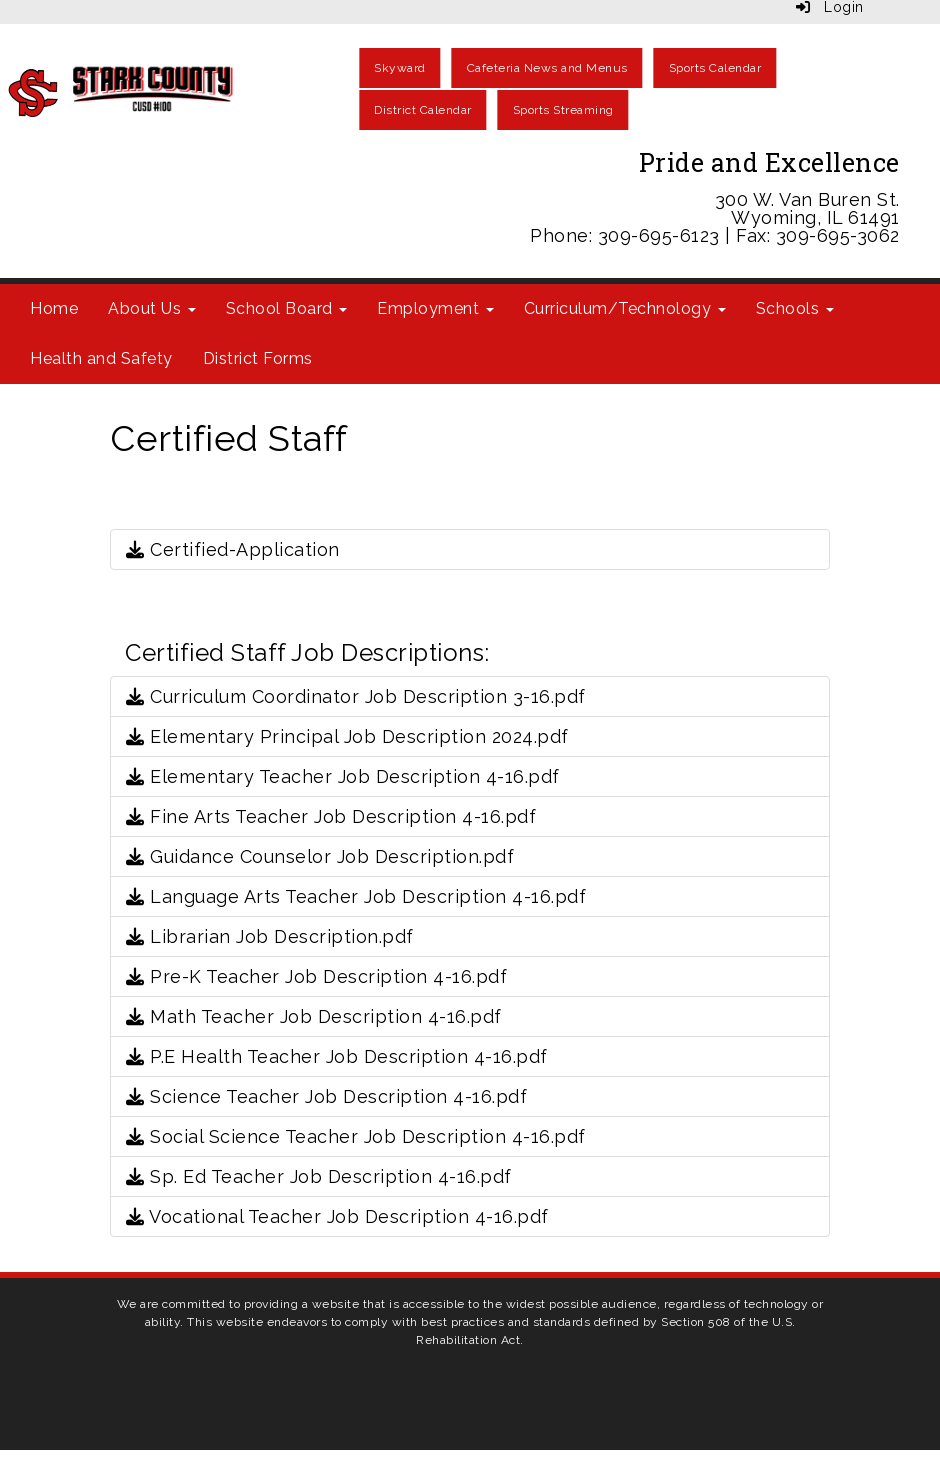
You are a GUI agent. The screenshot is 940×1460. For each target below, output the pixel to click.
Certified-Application (233, 549)
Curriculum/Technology (625, 308)
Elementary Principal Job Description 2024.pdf (347, 736)
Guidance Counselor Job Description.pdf (320, 856)
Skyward (400, 68)
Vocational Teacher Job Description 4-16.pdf (337, 1216)
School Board (287, 308)
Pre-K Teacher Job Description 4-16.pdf (316, 976)
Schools (795, 308)
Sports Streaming (563, 110)
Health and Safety (101, 358)
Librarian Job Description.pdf (270, 936)
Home (54, 308)
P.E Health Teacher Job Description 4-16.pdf (337, 1056)
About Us (152, 308)
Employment (435, 308)
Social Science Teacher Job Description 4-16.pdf (356, 1136)
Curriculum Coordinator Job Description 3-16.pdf (356, 696)
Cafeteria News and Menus (547, 68)
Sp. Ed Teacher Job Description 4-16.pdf (319, 1176)
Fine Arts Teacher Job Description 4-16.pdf (331, 816)
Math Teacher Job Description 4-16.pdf (314, 1016)
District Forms (258, 358)
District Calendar (423, 110)
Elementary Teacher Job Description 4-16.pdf (343, 776)
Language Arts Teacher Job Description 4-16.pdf (356, 896)
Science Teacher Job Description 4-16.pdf (326, 1096)
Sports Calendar (715, 68)
